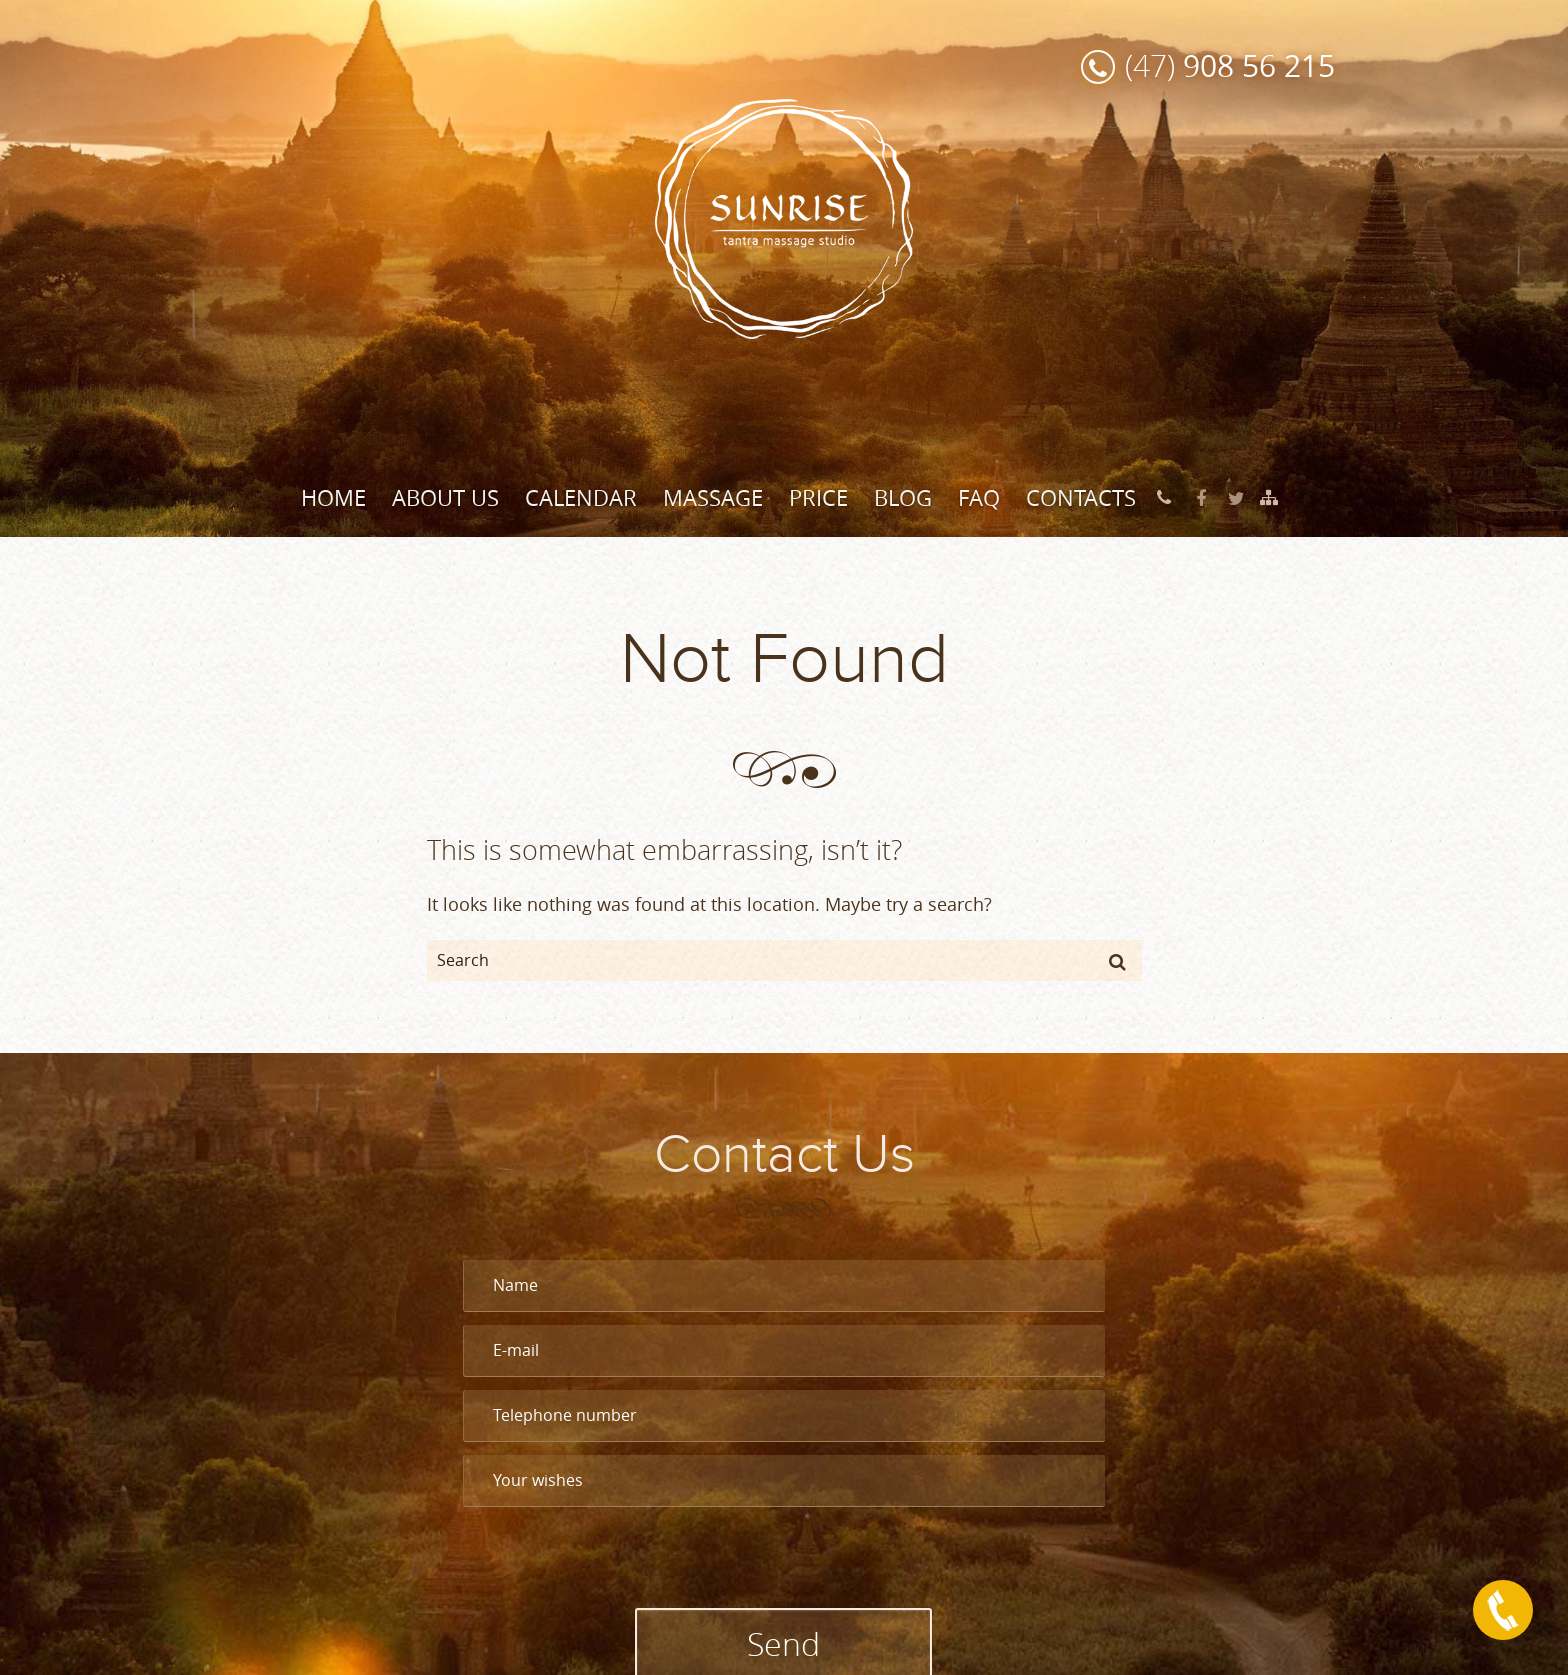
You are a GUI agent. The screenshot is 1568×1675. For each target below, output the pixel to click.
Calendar (581, 497)
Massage (713, 497)
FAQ (979, 497)
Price (818, 497)
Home (333, 497)
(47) (1230, 65)
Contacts (1081, 497)
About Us (445, 497)
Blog (903, 497)
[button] (1117, 961)
